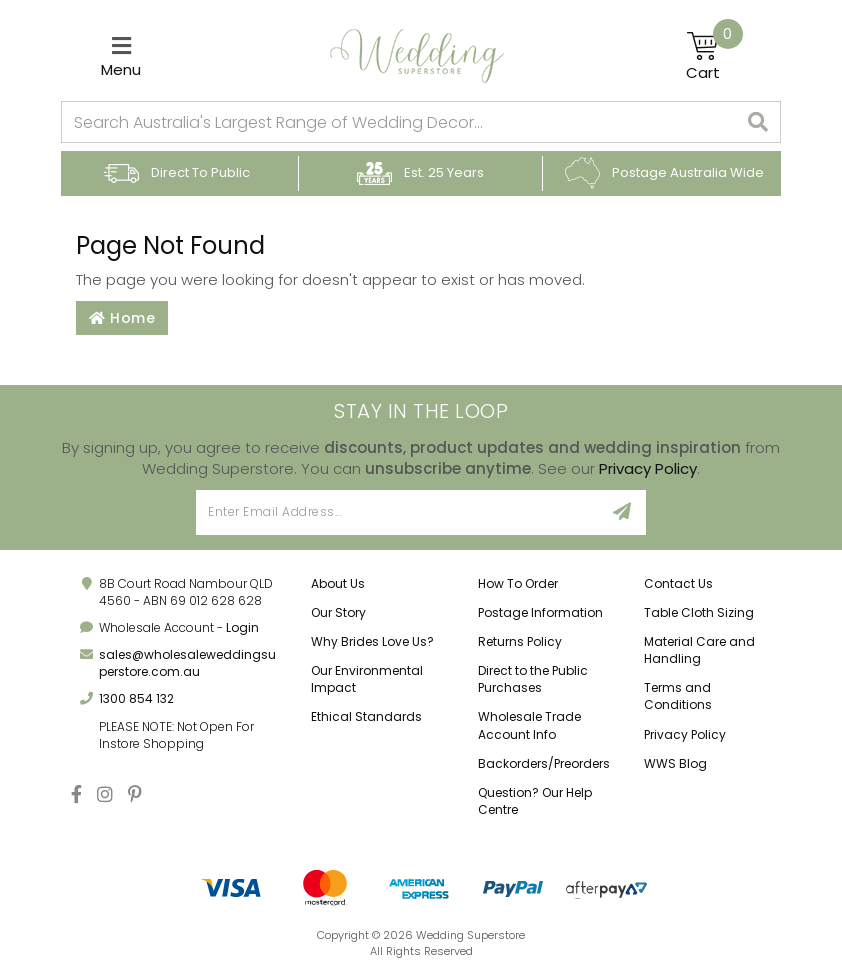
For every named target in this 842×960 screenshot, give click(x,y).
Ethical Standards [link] (366, 716)
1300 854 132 (136, 698)
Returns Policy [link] (520, 641)
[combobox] (399, 122)
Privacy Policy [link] (685, 734)
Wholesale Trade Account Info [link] (529, 725)
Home (122, 318)
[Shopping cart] (714, 56)
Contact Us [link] (678, 583)
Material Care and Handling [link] (699, 650)
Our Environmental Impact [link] (367, 679)
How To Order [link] (518, 583)
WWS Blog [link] (675, 763)
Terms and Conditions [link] (678, 696)
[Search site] (758, 122)
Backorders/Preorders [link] (544, 763)
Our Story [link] (338, 612)
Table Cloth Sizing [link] (699, 612)
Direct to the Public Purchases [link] (533, 679)
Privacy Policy (648, 468)
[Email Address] (397, 512)
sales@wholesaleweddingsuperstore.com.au (187, 663)
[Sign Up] (622, 512)
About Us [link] (338, 583)
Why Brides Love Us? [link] (372, 641)
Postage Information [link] (540, 612)
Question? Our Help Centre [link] (535, 801)
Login (242, 627)
